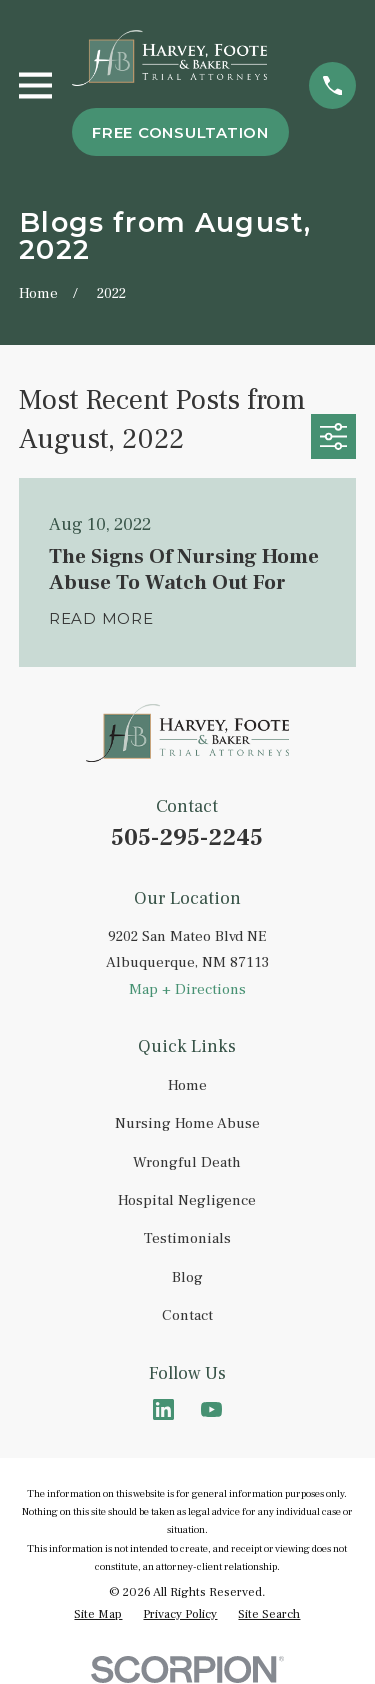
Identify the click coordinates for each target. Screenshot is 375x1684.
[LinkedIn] (163, 1409)
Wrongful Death (187, 1162)
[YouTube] (211, 1409)
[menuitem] (98, 1615)
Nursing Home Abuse (187, 1123)
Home (187, 1085)
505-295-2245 (187, 837)
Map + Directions (187, 989)
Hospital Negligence (187, 1200)
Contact (187, 1315)
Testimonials (187, 1238)
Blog (187, 1277)
